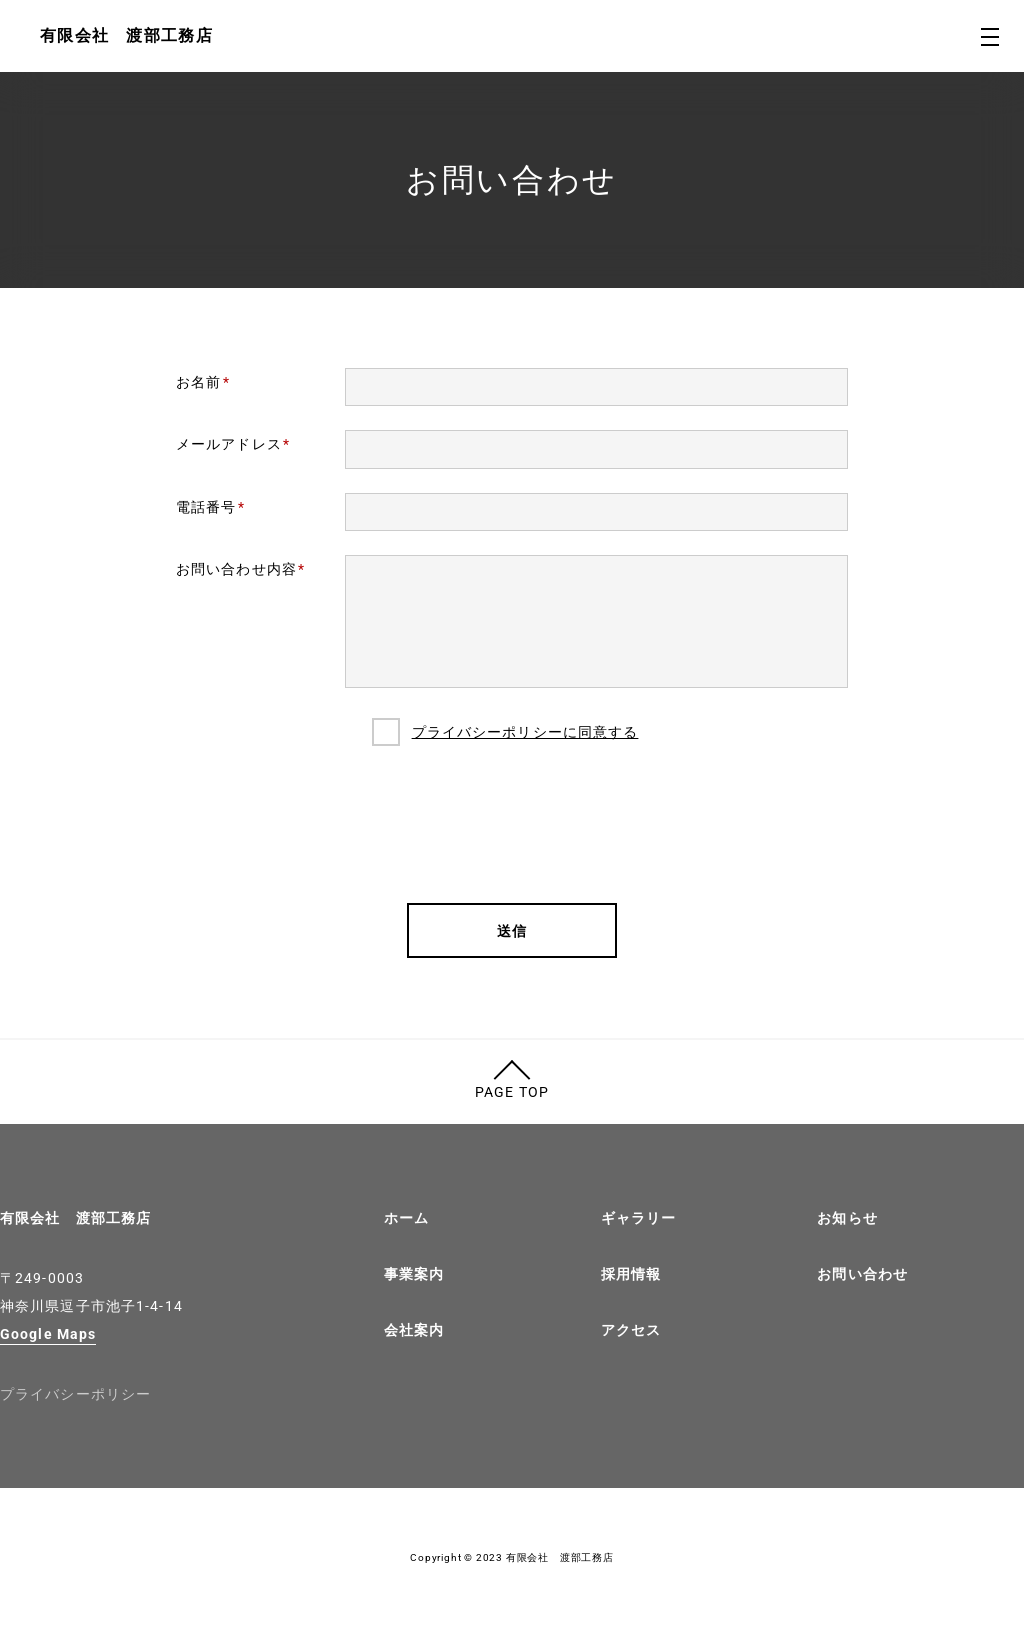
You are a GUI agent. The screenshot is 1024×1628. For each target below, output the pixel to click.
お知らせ (847, 1218)
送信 (512, 931)
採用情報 (631, 1274)
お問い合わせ (862, 1274)
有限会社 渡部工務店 (75, 1218)
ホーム (406, 1218)
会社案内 (414, 1330)
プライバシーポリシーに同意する (525, 732)
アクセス (631, 1330)
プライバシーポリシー (75, 1394)
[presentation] (512, 824)
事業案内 (414, 1274)
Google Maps (48, 1334)
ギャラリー (639, 1218)
